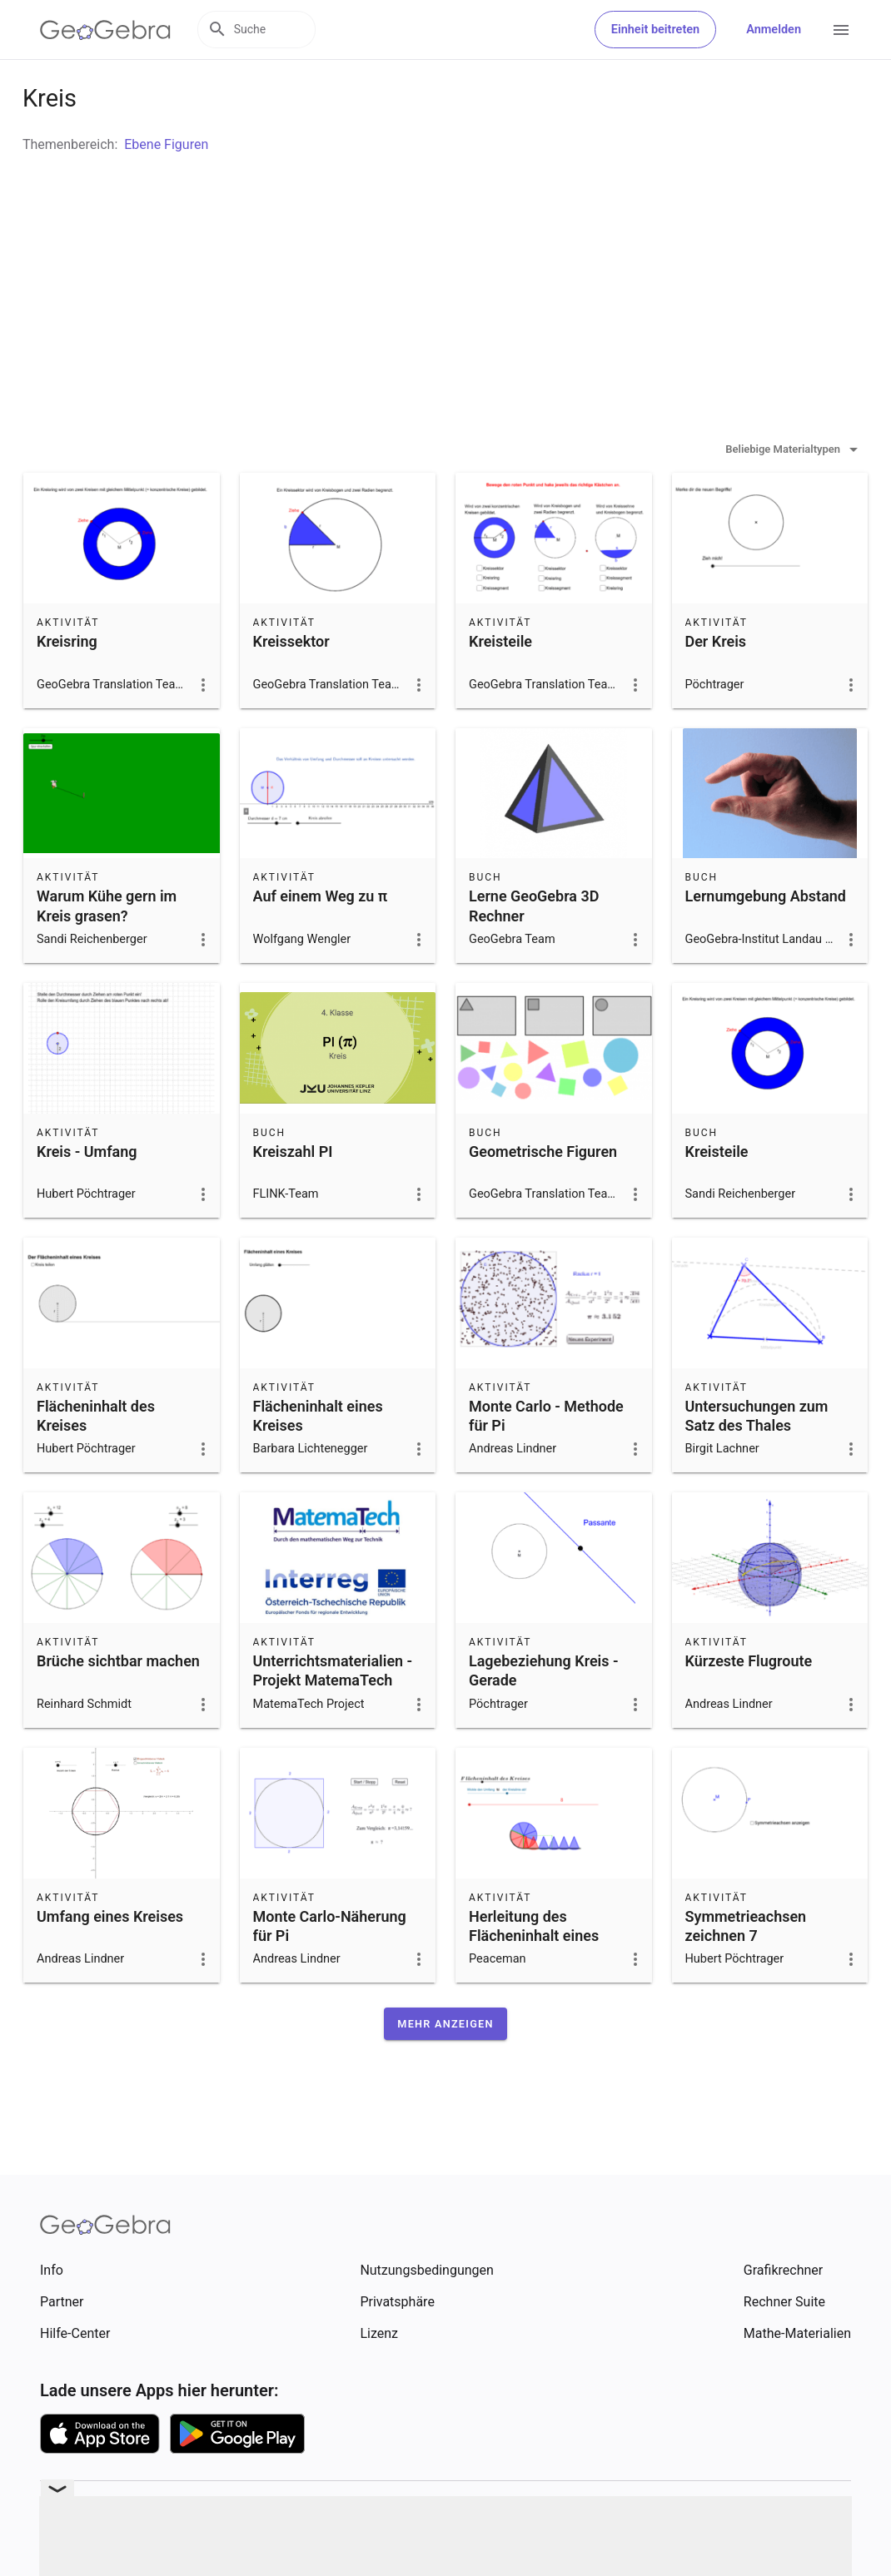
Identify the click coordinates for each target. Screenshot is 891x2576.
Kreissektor (291, 683)
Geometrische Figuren (543, 1193)
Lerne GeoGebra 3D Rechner (534, 947)
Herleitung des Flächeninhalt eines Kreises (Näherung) (534, 1977)
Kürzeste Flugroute (749, 1702)
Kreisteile (500, 683)
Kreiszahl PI (293, 1193)
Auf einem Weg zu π (320, 937)
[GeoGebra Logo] (105, 30)
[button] (445, 2065)
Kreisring (67, 683)
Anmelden (773, 29)
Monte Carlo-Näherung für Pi (329, 1967)
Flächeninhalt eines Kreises (318, 1457)
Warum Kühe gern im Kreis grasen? (107, 947)
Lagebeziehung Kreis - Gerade (544, 1712)
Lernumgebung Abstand (765, 937)
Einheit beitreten (655, 29)
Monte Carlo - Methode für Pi (546, 1457)
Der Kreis (716, 683)
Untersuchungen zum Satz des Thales (757, 1457)
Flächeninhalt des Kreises (96, 1457)
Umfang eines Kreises (110, 1958)
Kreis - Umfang (87, 1193)
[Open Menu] (841, 30)
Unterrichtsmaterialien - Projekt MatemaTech (333, 1712)
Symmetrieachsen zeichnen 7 (746, 1967)
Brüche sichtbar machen (118, 1702)
